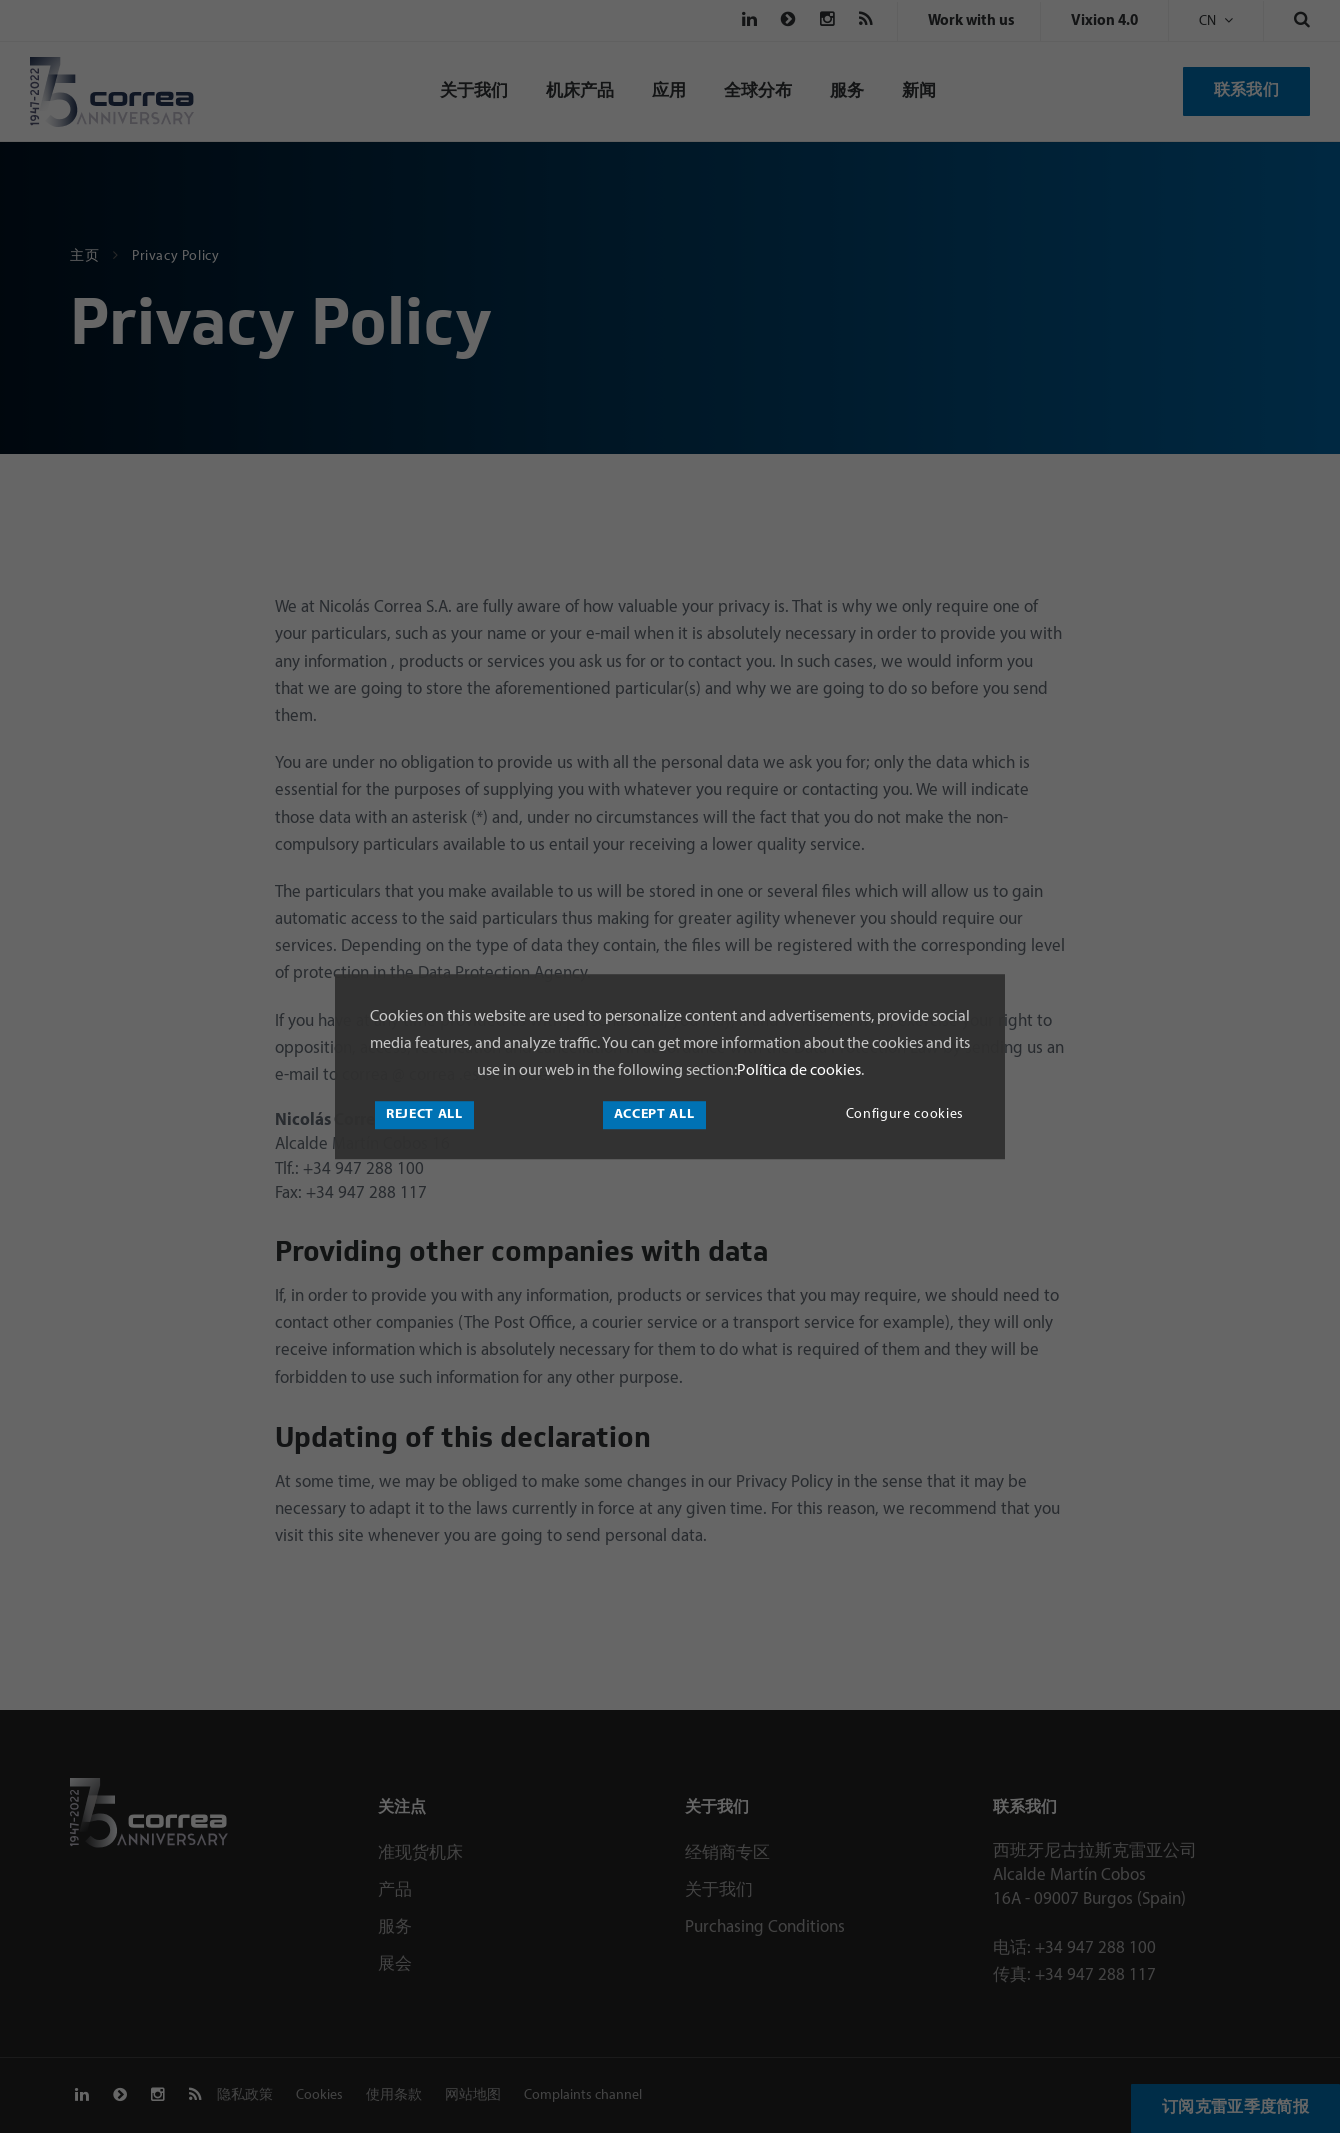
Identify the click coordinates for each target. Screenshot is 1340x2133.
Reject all (424, 1114)
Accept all (654, 1114)
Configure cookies (905, 1114)
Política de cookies (799, 1071)
